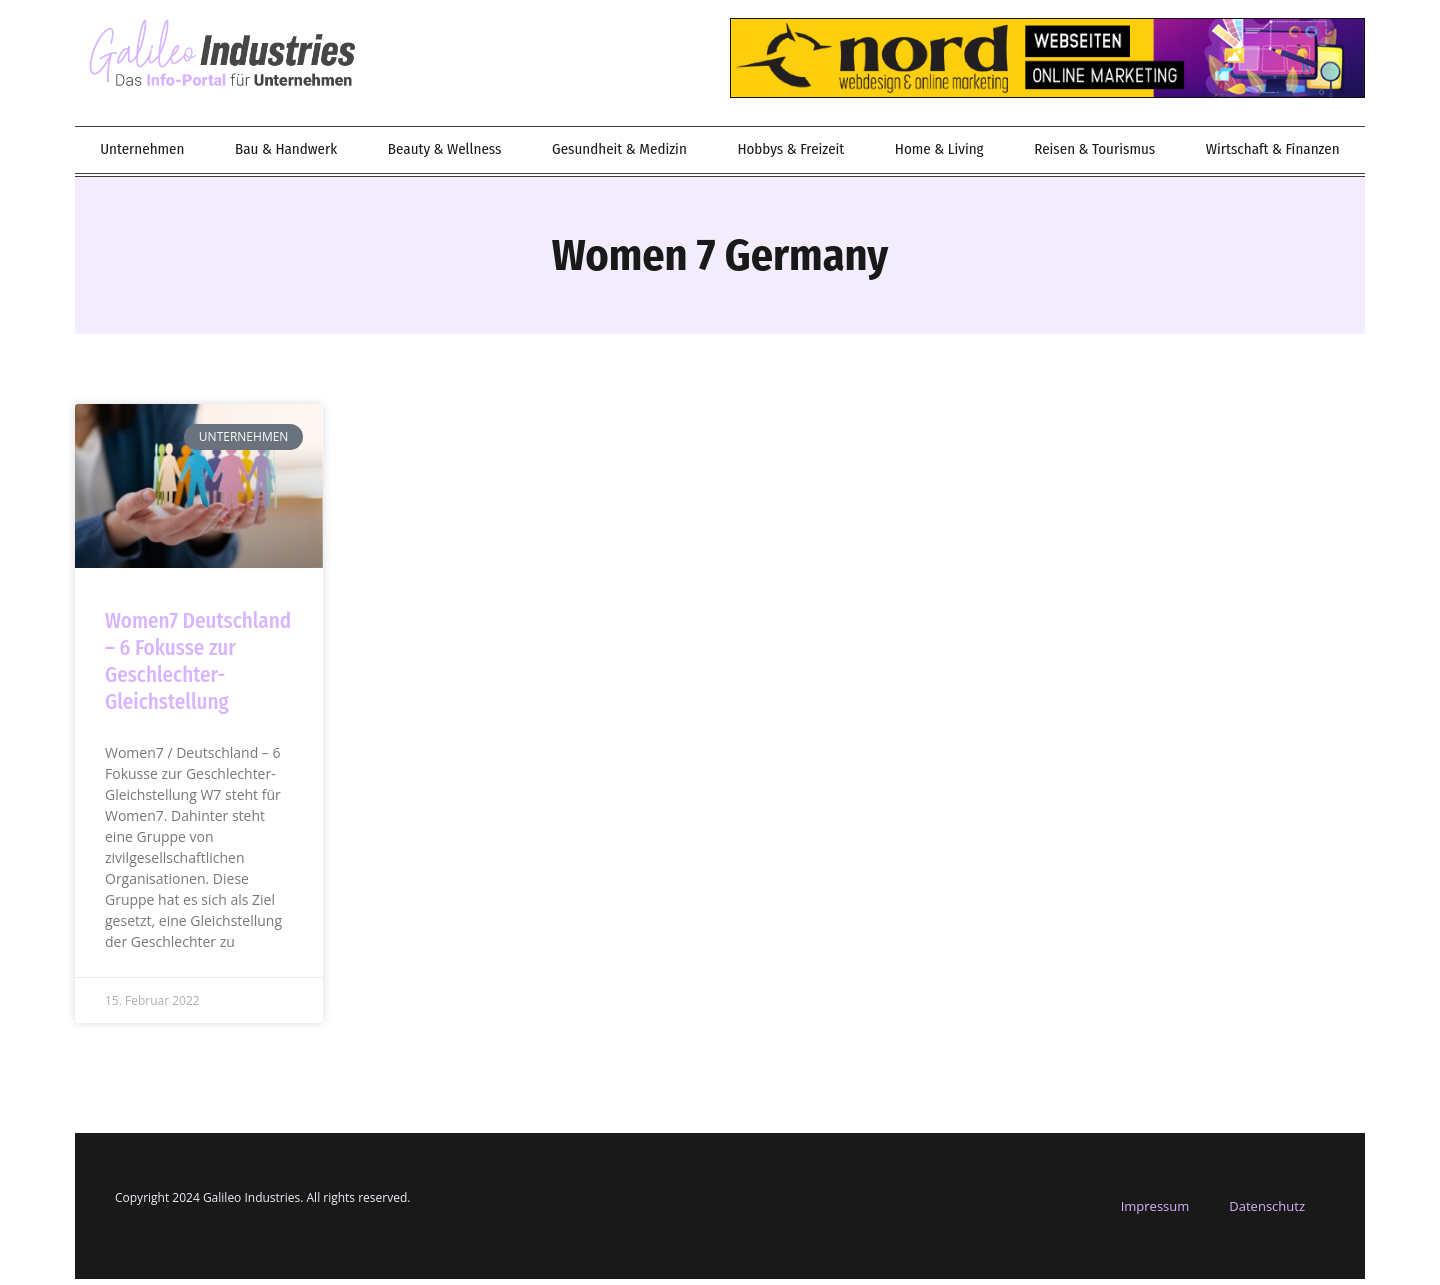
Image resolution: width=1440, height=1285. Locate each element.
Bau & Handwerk (286, 155)
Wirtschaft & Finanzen (1273, 155)
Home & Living (939, 155)
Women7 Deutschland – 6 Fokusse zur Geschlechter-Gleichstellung (198, 667)
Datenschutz (1267, 1212)
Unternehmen (142, 155)
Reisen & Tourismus (1094, 155)
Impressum (1155, 1212)
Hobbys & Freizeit (790, 155)
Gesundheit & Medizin (619, 155)
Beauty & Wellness (445, 155)
